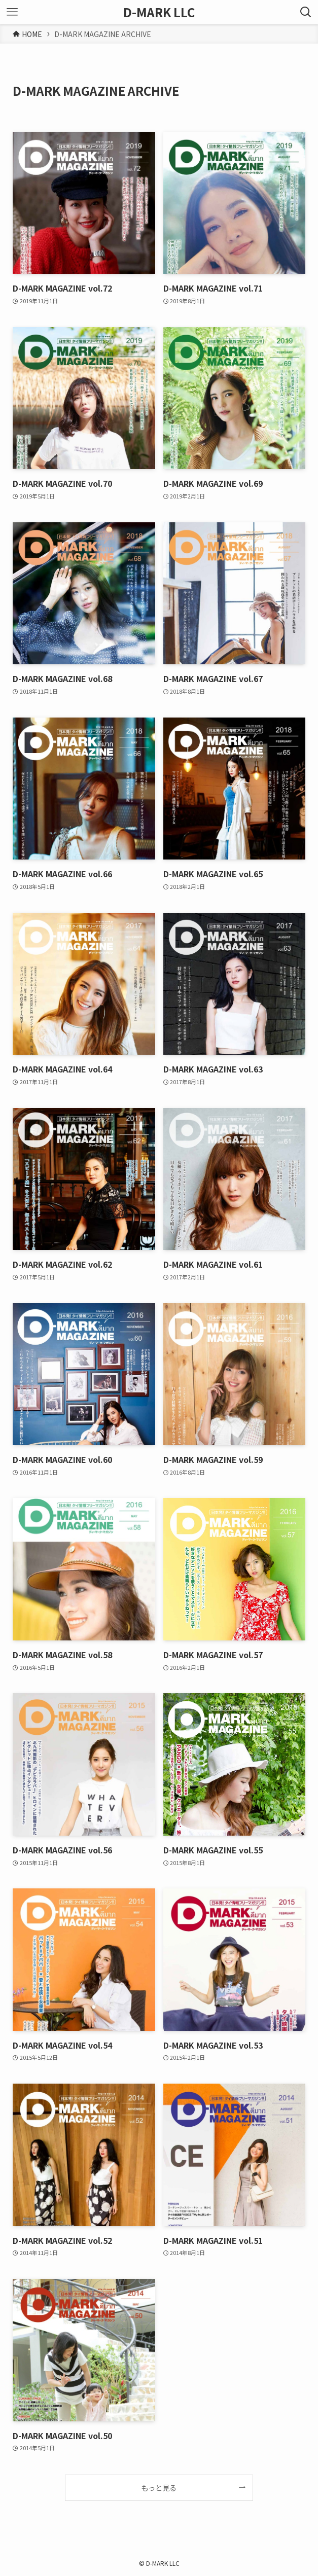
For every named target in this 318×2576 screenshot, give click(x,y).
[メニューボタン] (12, 12)
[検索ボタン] (306, 12)
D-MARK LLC (159, 12)
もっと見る (158, 2487)
